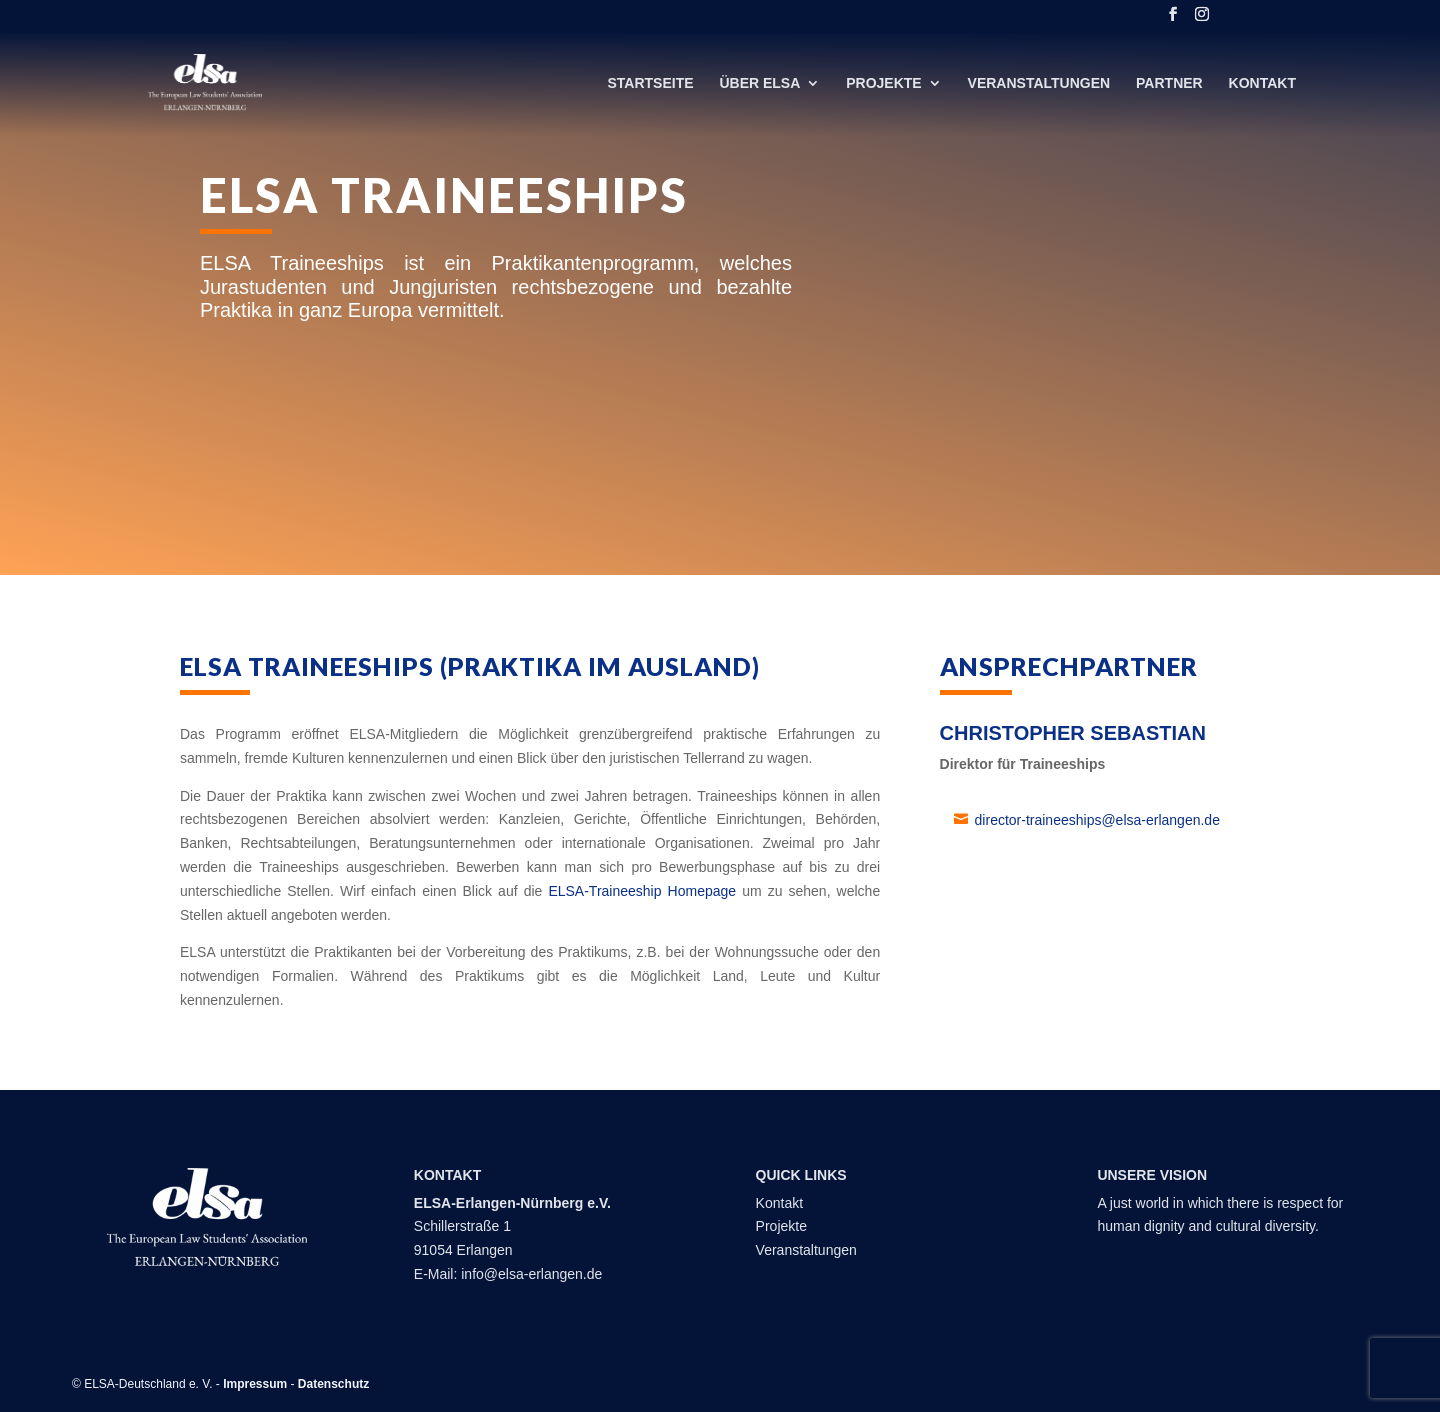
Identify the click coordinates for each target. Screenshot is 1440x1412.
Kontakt (1262, 83)
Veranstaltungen (1039, 83)
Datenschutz (333, 1384)
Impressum (255, 1384)
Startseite (650, 83)
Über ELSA (759, 83)
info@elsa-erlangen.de (531, 1274)
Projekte (883, 83)
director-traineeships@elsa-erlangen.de (1097, 820)
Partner (1169, 83)
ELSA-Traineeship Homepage (642, 891)
